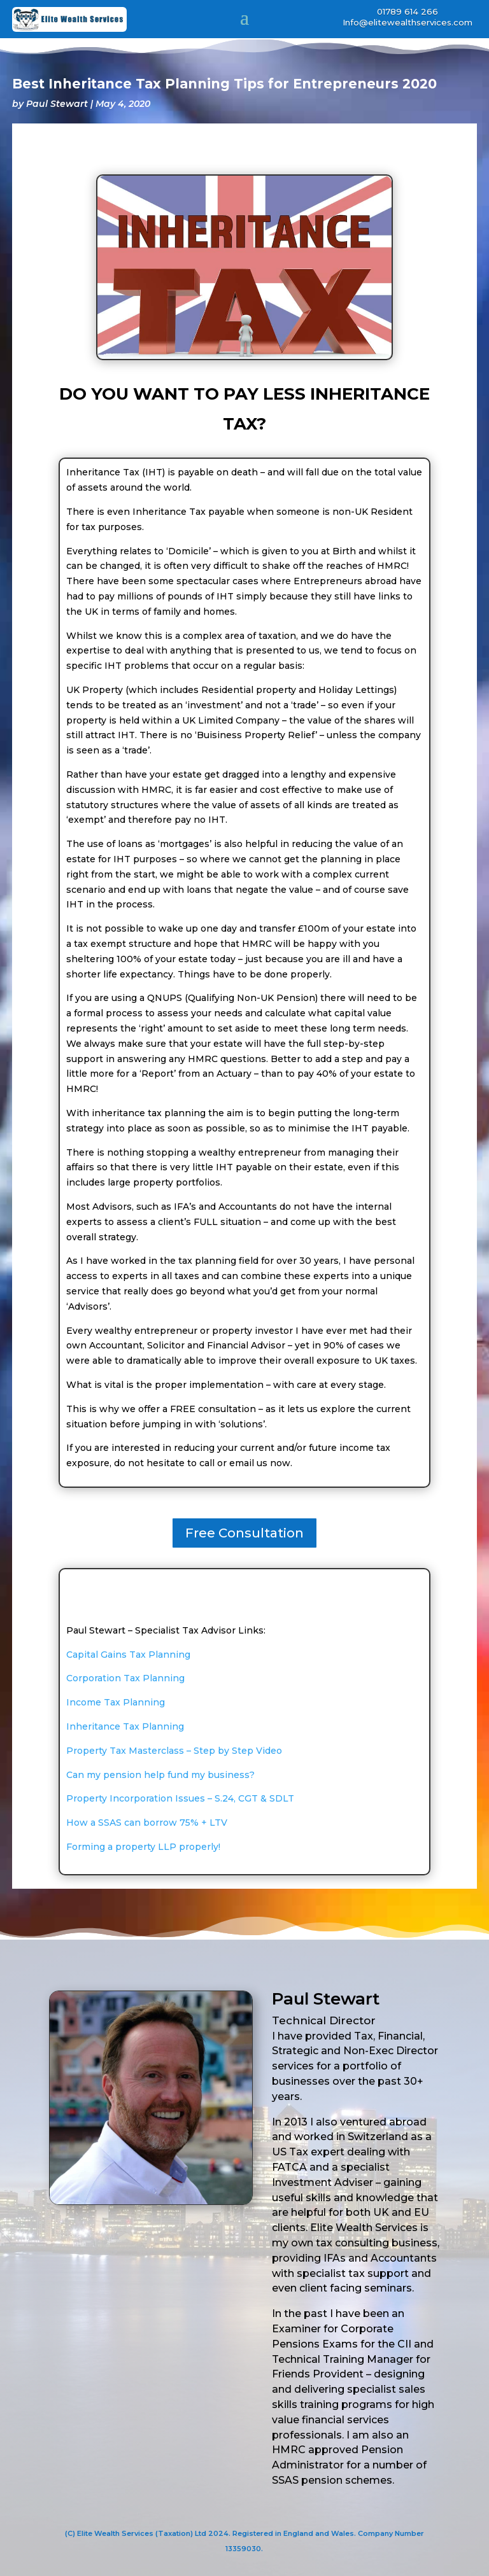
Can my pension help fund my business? (160, 1775)
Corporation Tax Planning (125, 1678)
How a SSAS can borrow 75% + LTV (146, 1822)
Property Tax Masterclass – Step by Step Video (174, 1750)
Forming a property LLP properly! (143, 1846)
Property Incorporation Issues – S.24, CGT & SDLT (180, 1798)
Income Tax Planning (115, 1702)
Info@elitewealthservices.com (407, 22)
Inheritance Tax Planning (125, 1726)
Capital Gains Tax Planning (128, 1654)
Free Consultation (244, 1533)
